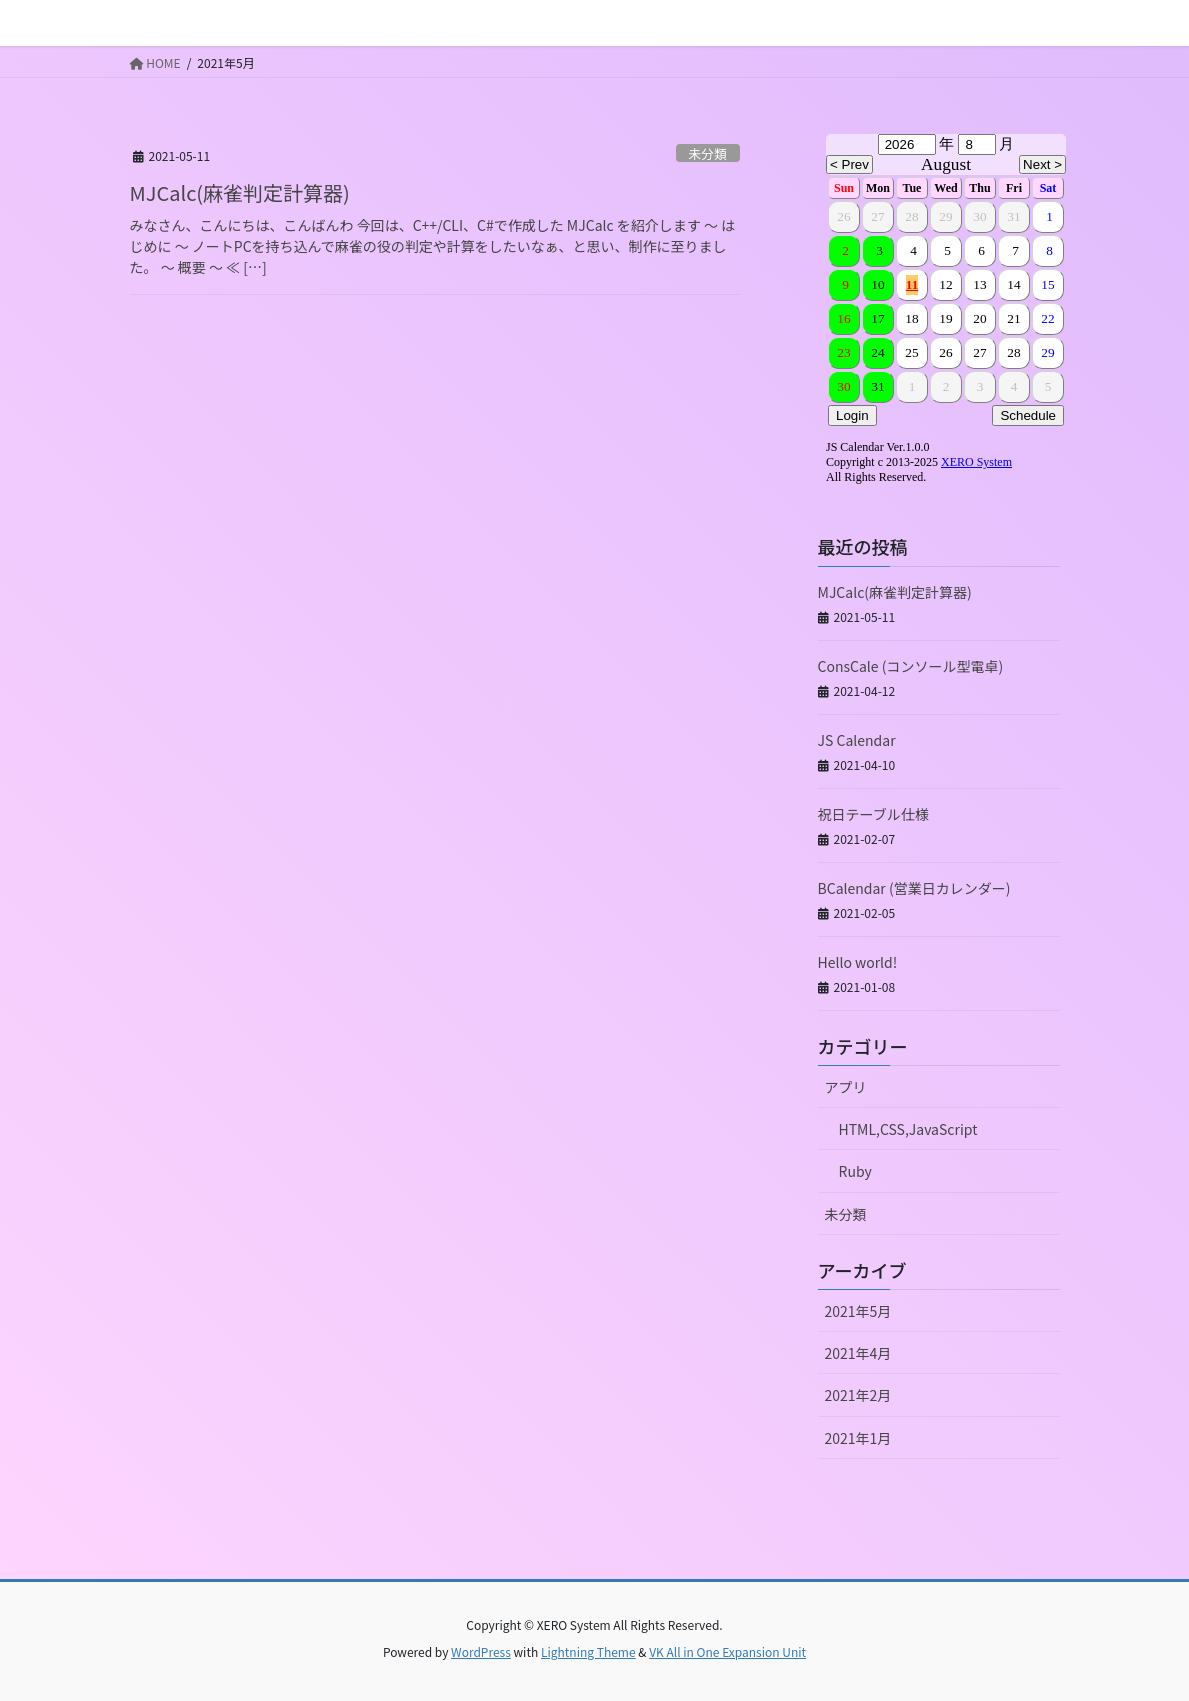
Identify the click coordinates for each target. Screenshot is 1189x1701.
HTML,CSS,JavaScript (908, 1129)
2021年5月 (858, 1311)
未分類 (707, 153)
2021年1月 (858, 1438)
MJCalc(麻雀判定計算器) (240, 192)
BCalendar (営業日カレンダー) (914, 888)
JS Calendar (857, 740)
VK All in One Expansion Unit (727, 1651)
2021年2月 (858, 1395)
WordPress (481, 1651)
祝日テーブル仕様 (873, 814)
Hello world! (858, 962)
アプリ (846, 1087)
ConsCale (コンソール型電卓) (911, 666)
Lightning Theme (588, 1651)
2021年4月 (858, 1353)
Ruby (855, 1171)
